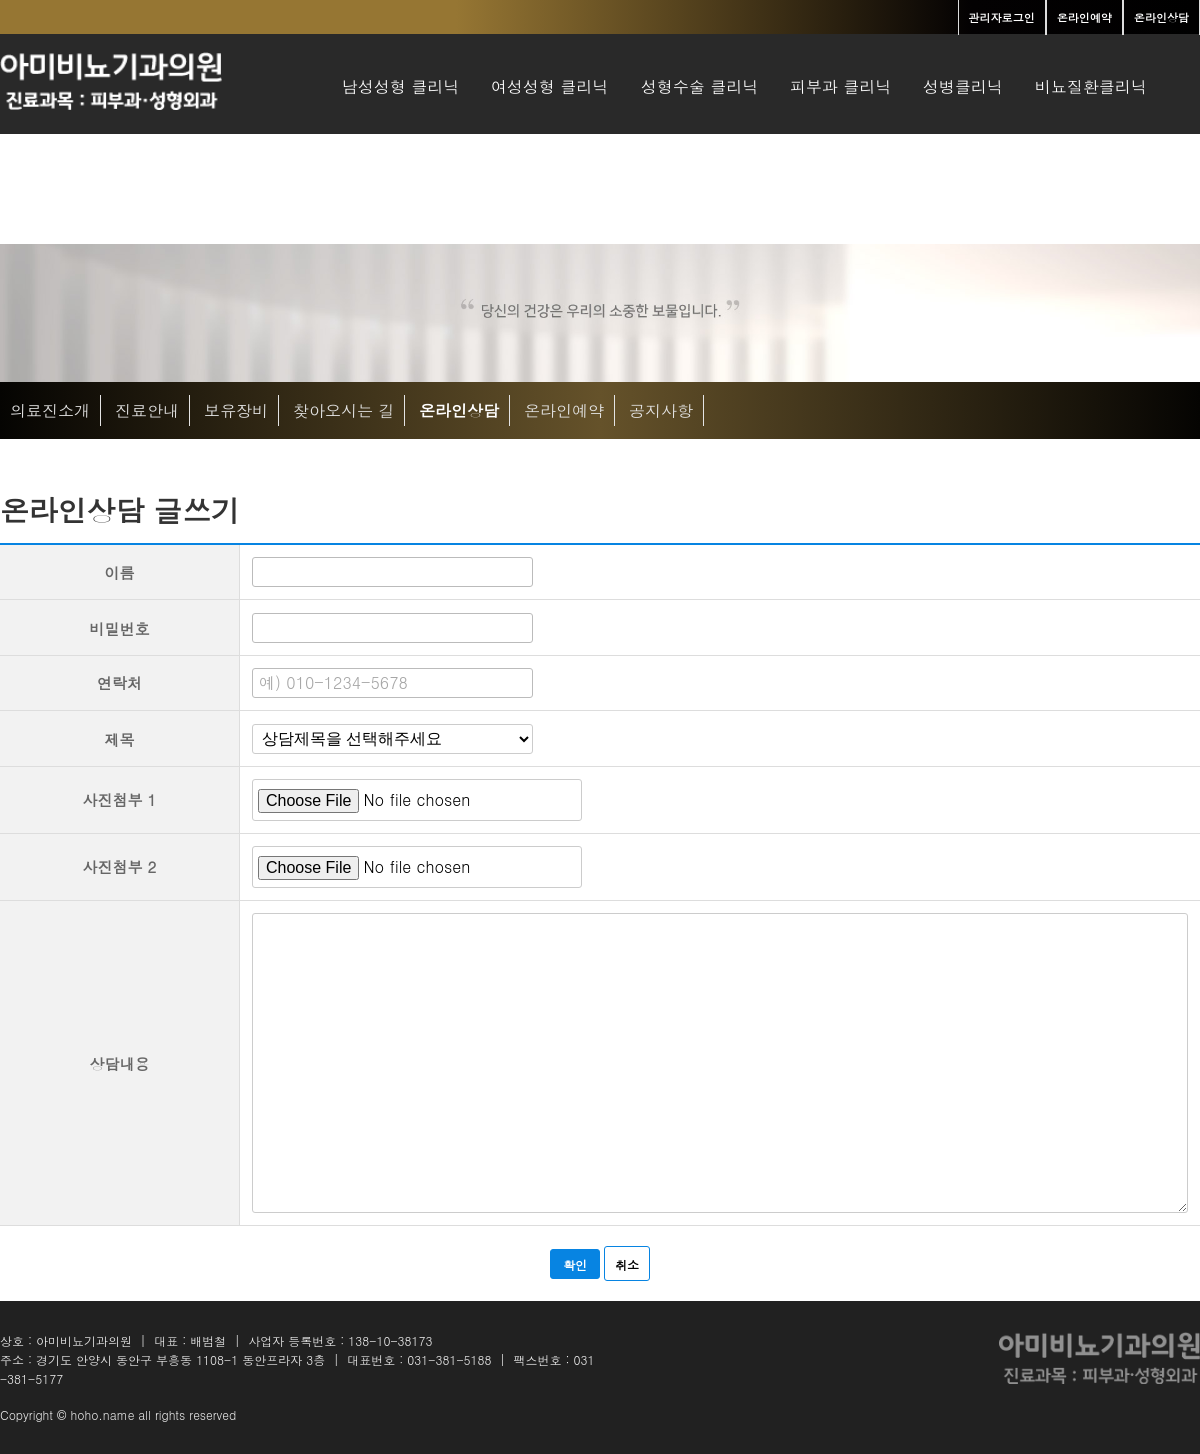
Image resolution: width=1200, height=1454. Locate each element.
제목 (120, 739)
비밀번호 (120, 628)
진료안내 (147, 410)
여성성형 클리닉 (550, 86)
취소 (627, 1264)
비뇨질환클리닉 (1091, 86)
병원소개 (374, 191)
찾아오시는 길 (344, 410)
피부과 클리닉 (841, 86)
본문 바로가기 (0, 0)
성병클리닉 (963, 86)
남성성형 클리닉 (401, 86)
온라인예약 (564, 410)
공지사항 (661, 410)
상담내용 (120, 1063)
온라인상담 (459, 410)
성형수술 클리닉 (699, 86)
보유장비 (236, 410)
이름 (120, 572)
